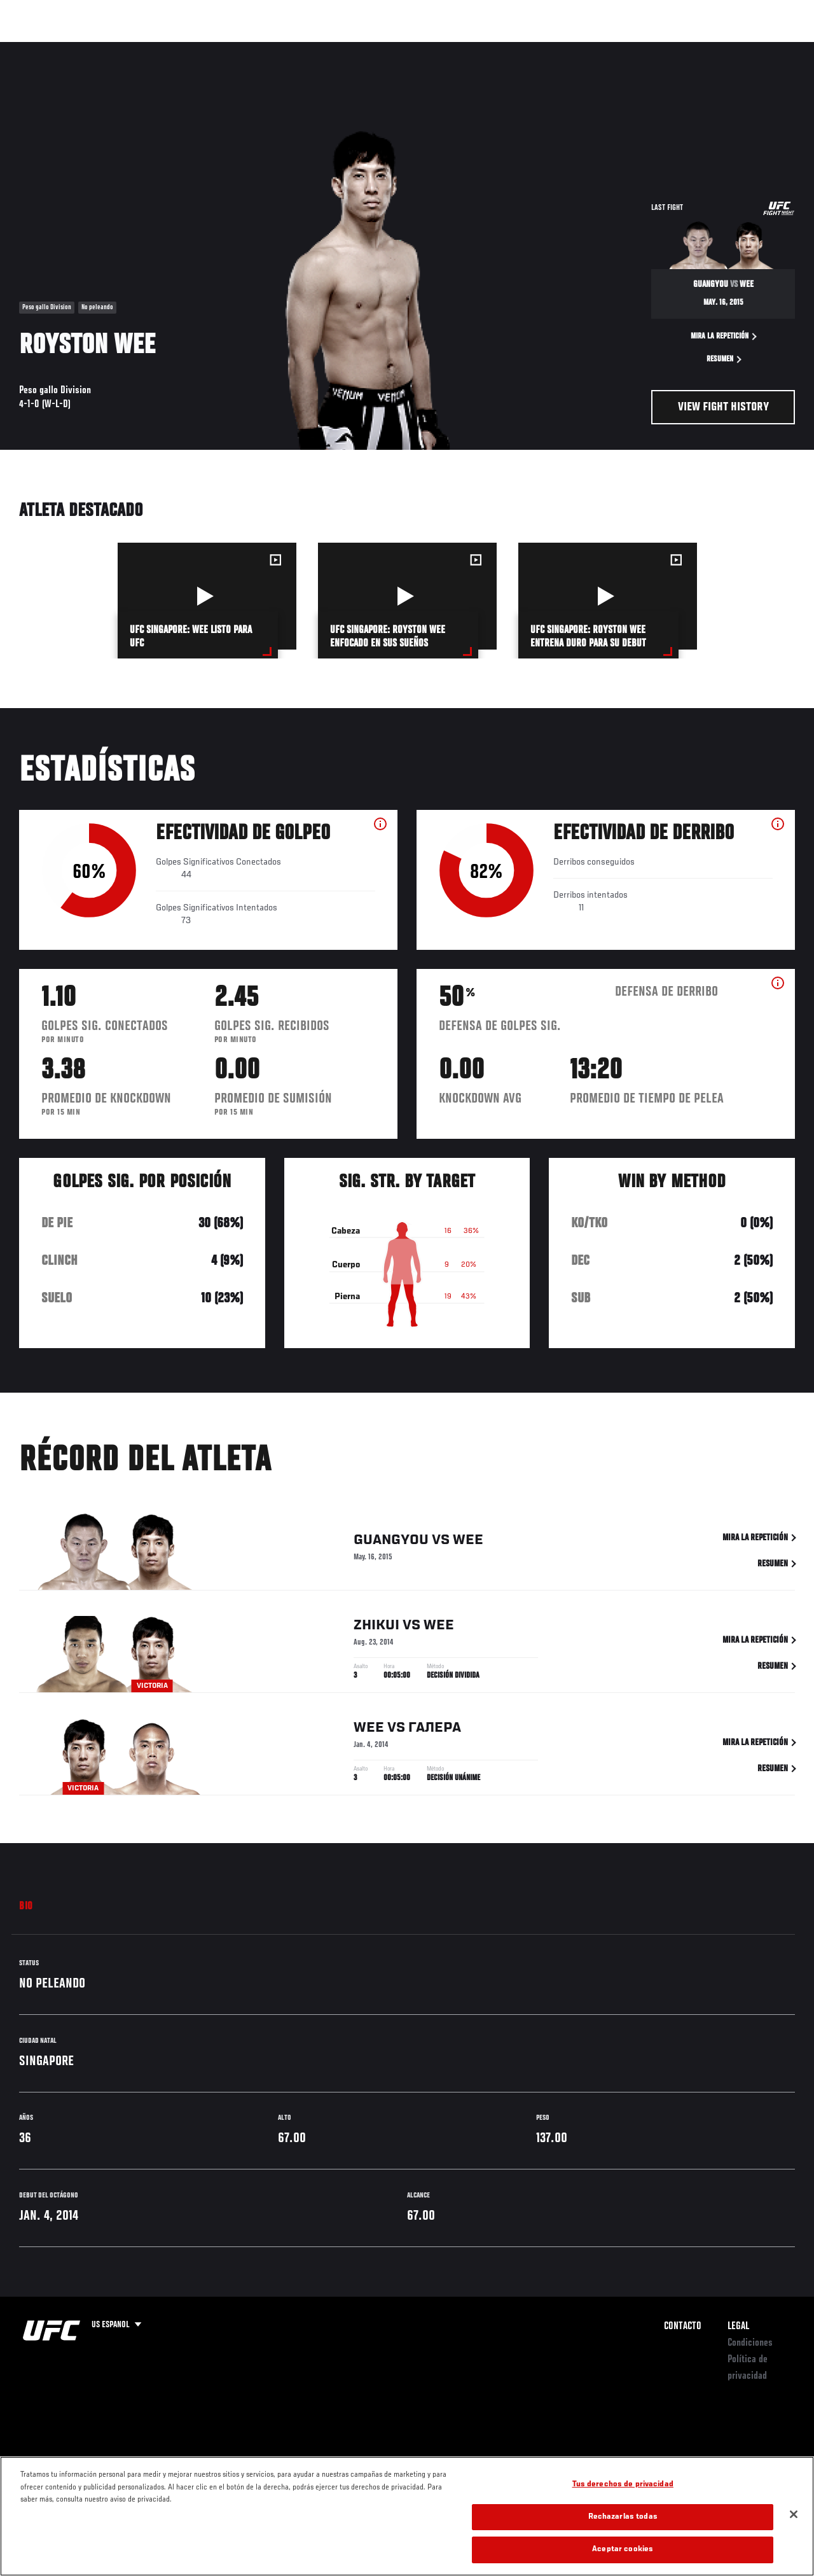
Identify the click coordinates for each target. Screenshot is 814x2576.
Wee (468, 1542)
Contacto (682, 2326)
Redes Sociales (628, 48)
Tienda (740, 48)
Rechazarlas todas (623, 2517)
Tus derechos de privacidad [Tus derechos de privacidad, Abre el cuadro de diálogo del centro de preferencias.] (622, 2485)
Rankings (92, 48)
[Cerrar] (794, 2514)
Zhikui (376, 1628)
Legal (738, 2326)
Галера (434, 1730)
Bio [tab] (26, 1906)
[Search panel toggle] (772, 48)
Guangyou (391, 1542)
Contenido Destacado (235, 48)
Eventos (37, 48)
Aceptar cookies (622, 2549)
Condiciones (750, 2343)
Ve (683, 48)
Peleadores (153, 48)
